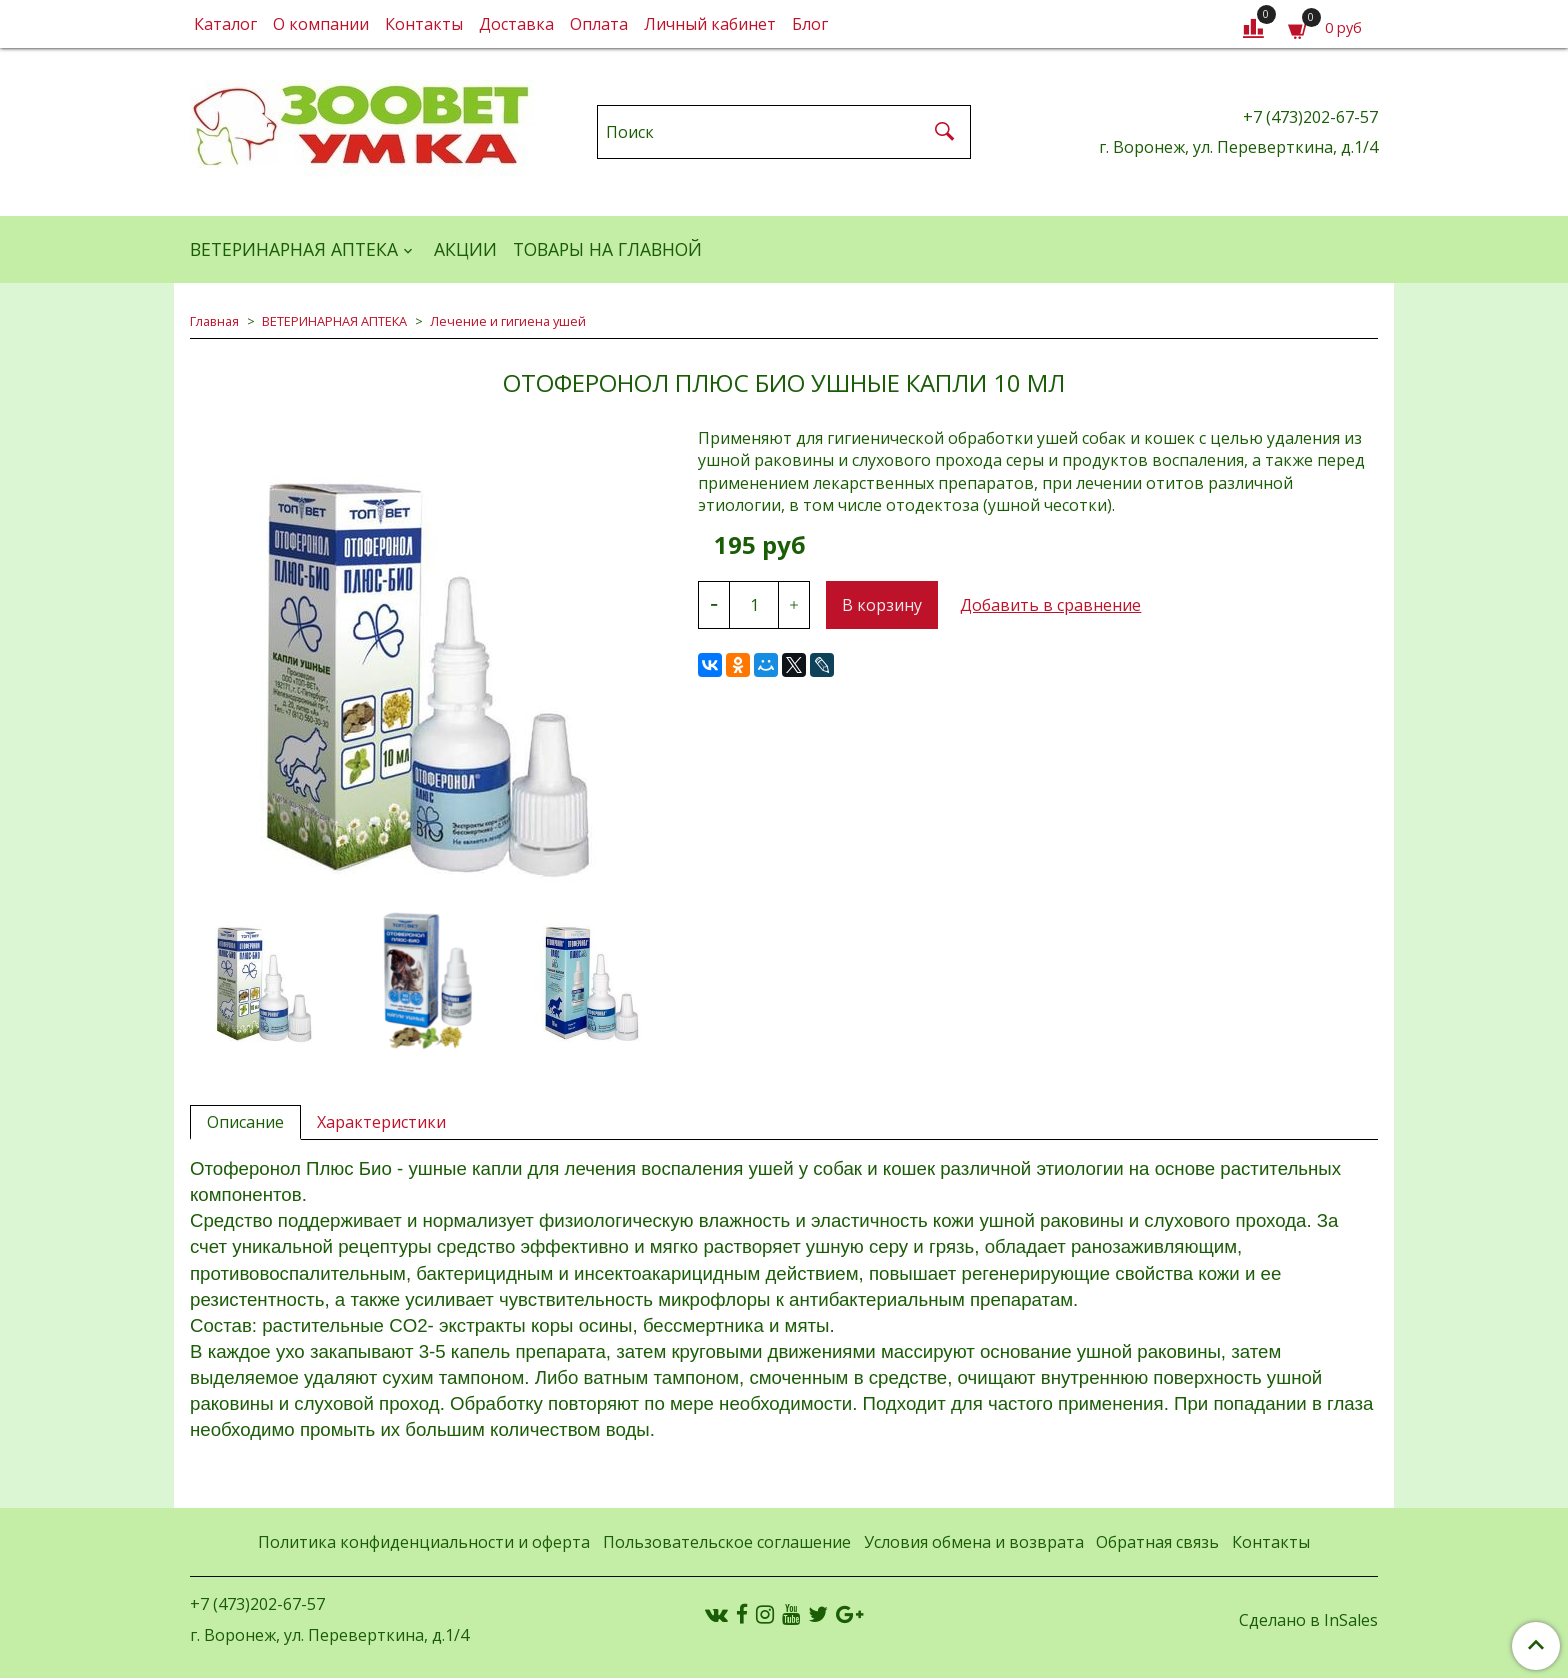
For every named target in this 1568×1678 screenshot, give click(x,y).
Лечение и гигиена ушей (508, 321)
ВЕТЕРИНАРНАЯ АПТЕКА (294, 249)
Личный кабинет (710, 24)
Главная (214, 321)
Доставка (516, 24)
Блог (810, 24)
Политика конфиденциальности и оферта (424, 1542)
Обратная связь (1157, 1542)
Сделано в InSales (1308, 1620)
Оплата (599, 24)
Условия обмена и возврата (974, 1542)
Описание (245, 1122)
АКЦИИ (465, 249)
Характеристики (381, 1122)
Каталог (225, 24)
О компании (321, 24)
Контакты (424, 24)
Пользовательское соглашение (727, 1542)
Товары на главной (607, 249)
